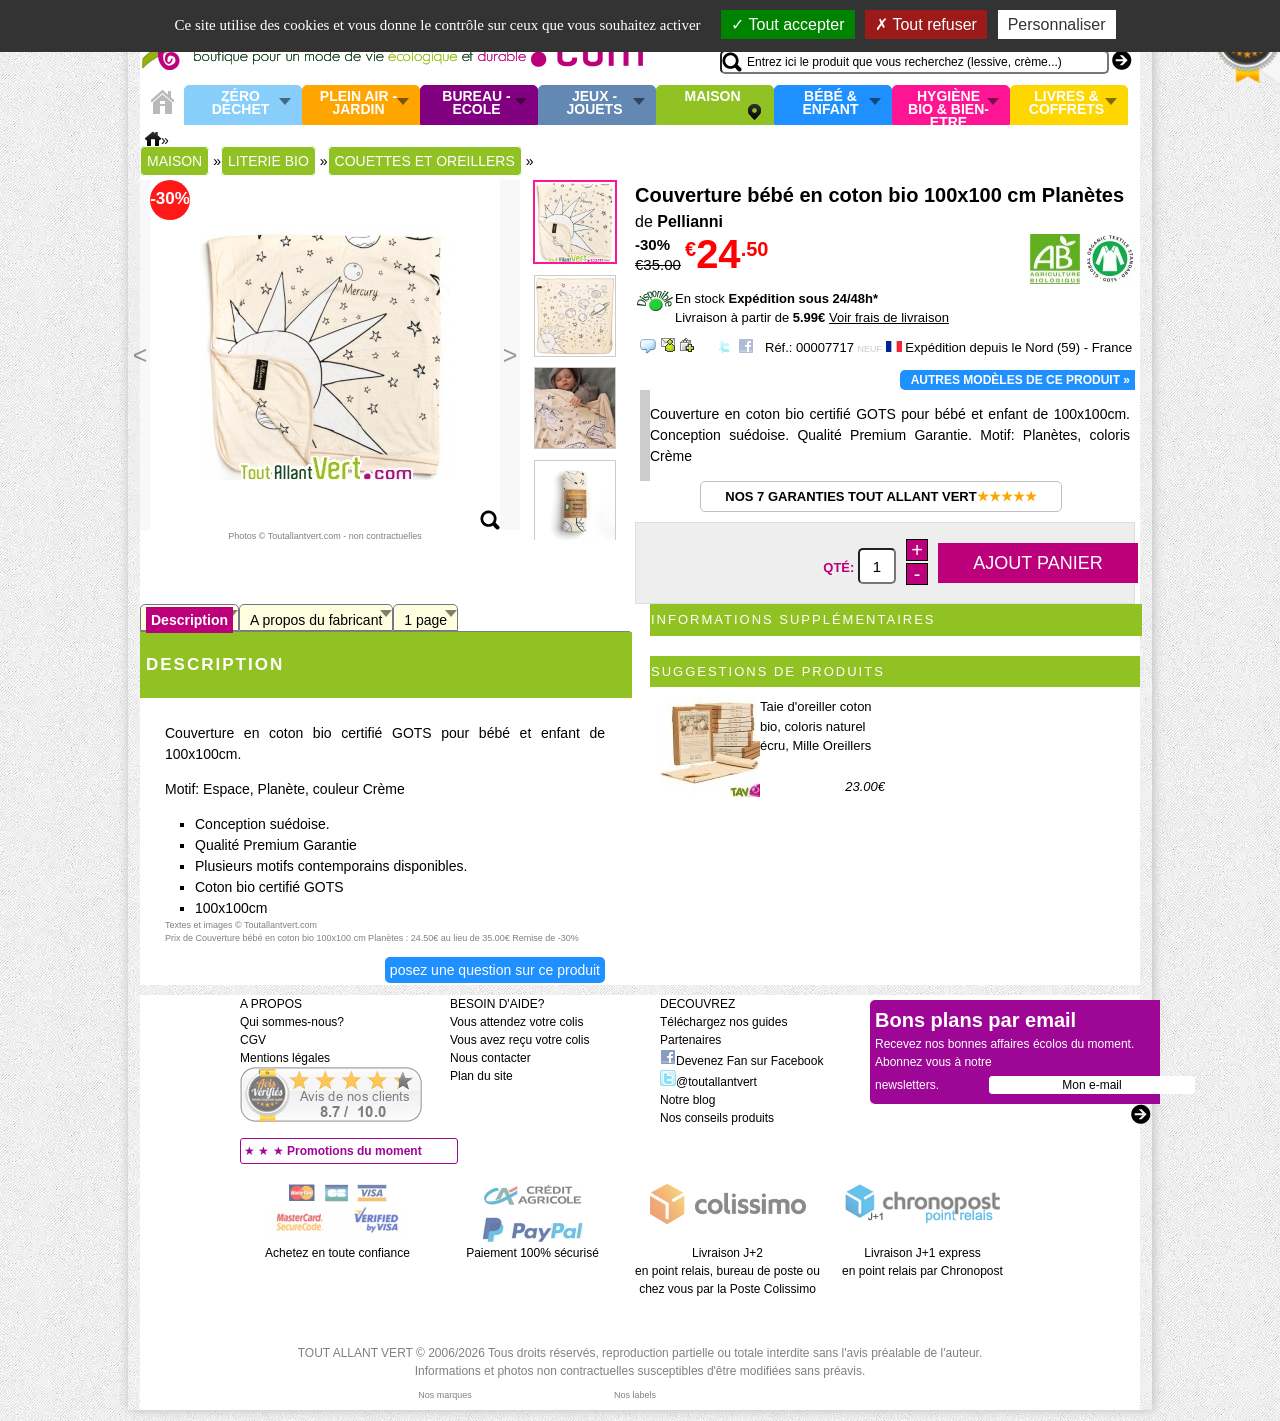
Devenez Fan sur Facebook (741, 1061)
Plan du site (481, 1076)
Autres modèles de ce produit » (1020, 380)
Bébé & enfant (831, 103)
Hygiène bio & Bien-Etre (948, 105)
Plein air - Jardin (358, 103)
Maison (713, 97)
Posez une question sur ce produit (495, 970)
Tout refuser (926, 24)
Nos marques (445, 1395)
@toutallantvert (708, 1082)
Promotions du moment (354, 1151)
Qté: (840, 567)
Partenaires (690, 1040)
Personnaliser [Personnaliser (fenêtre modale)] (1057, 24)
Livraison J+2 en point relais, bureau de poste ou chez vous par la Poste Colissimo (727, 1271)
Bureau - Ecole (476, 103)
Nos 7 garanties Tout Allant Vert (880, 496)
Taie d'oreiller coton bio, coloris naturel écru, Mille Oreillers (816, 726)
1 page (425, 620)
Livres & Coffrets (1066, 103)
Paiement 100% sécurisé (532, 1253)
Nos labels (635, 1395)
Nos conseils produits (717, 1118)
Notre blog (687, 1100)
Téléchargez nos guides (723, 1022)
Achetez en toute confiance (337, 1253)
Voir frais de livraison (889, 317)
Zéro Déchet (241, 103)
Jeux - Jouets (594, 103)
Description (189, 620)
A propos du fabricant (316, 620)
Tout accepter (787, 24)
